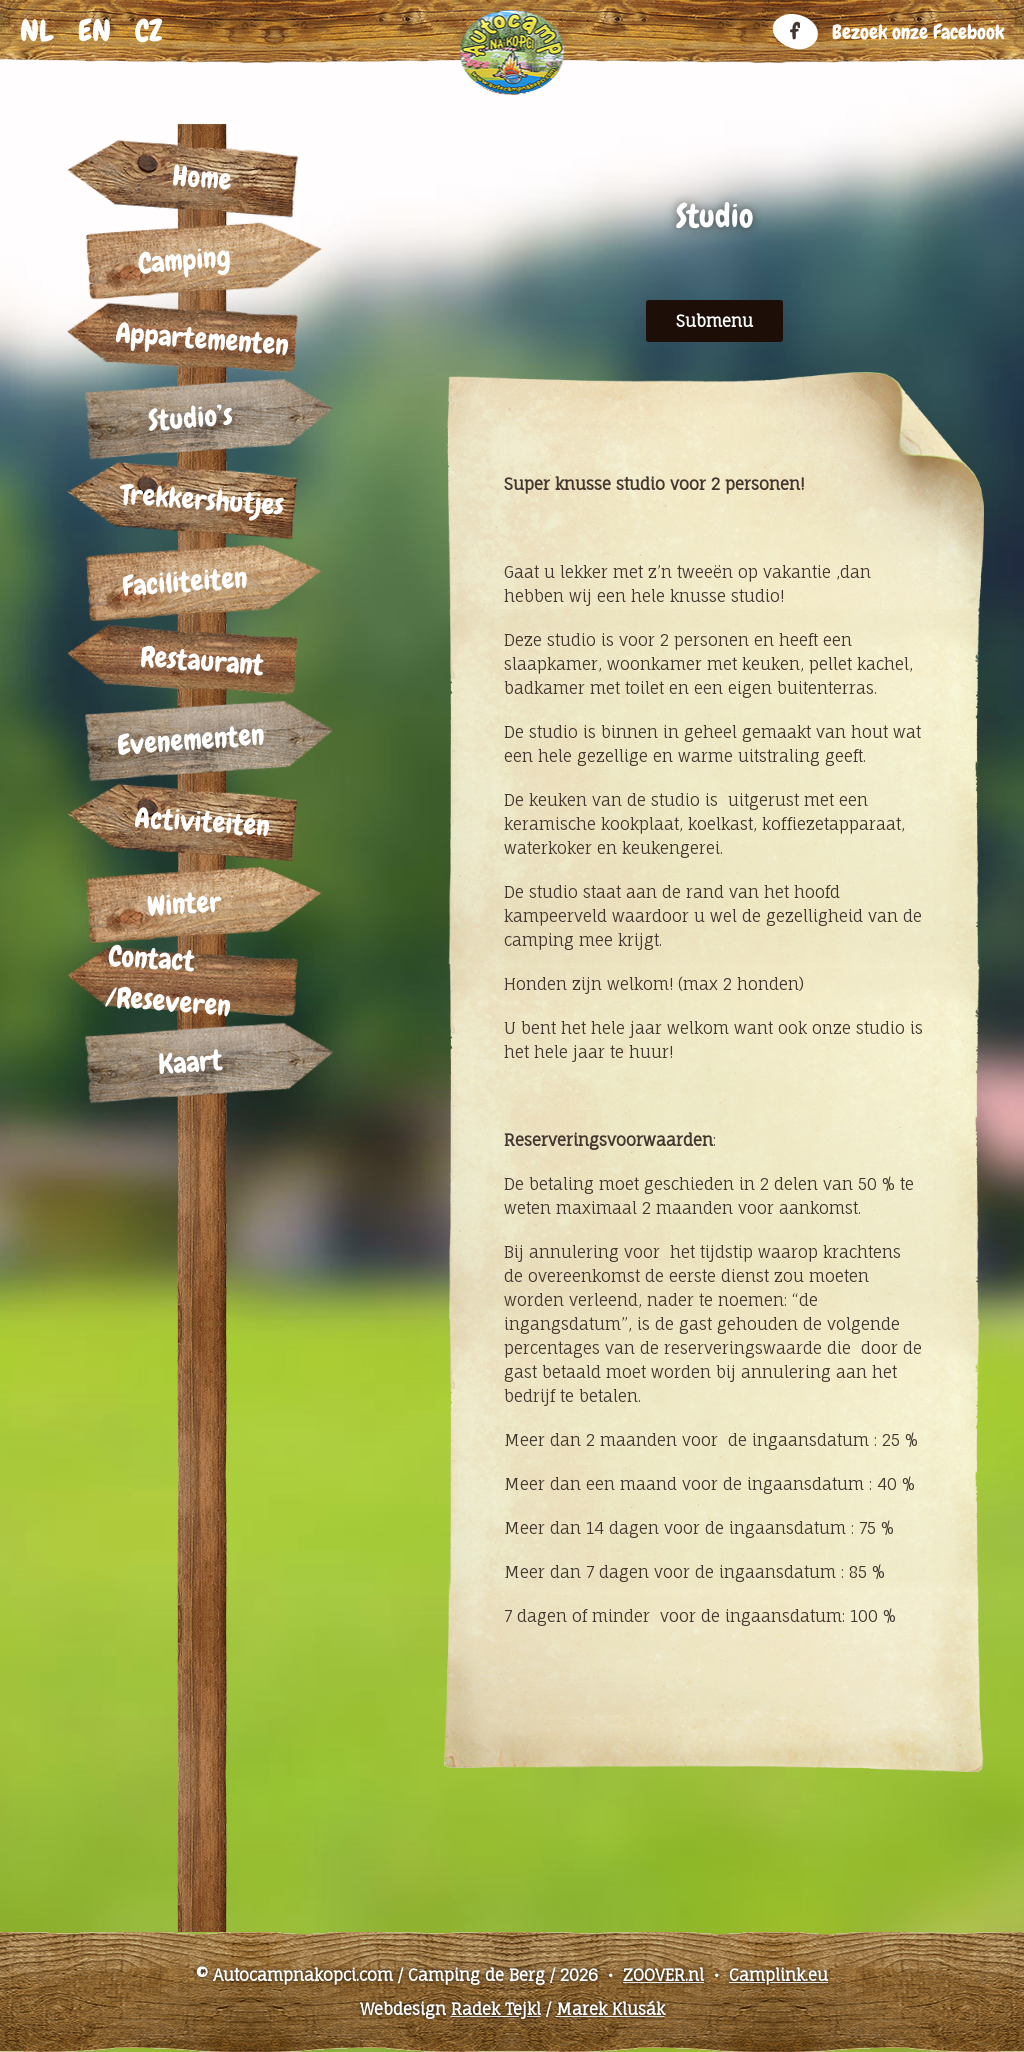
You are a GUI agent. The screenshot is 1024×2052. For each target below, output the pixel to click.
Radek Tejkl (496, 2009)
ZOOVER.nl (663, 1975)
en (94, 31)
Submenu (714, 321)
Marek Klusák (610, 2009)
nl (37, 31)
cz (148, 31)
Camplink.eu (778, 1975)
